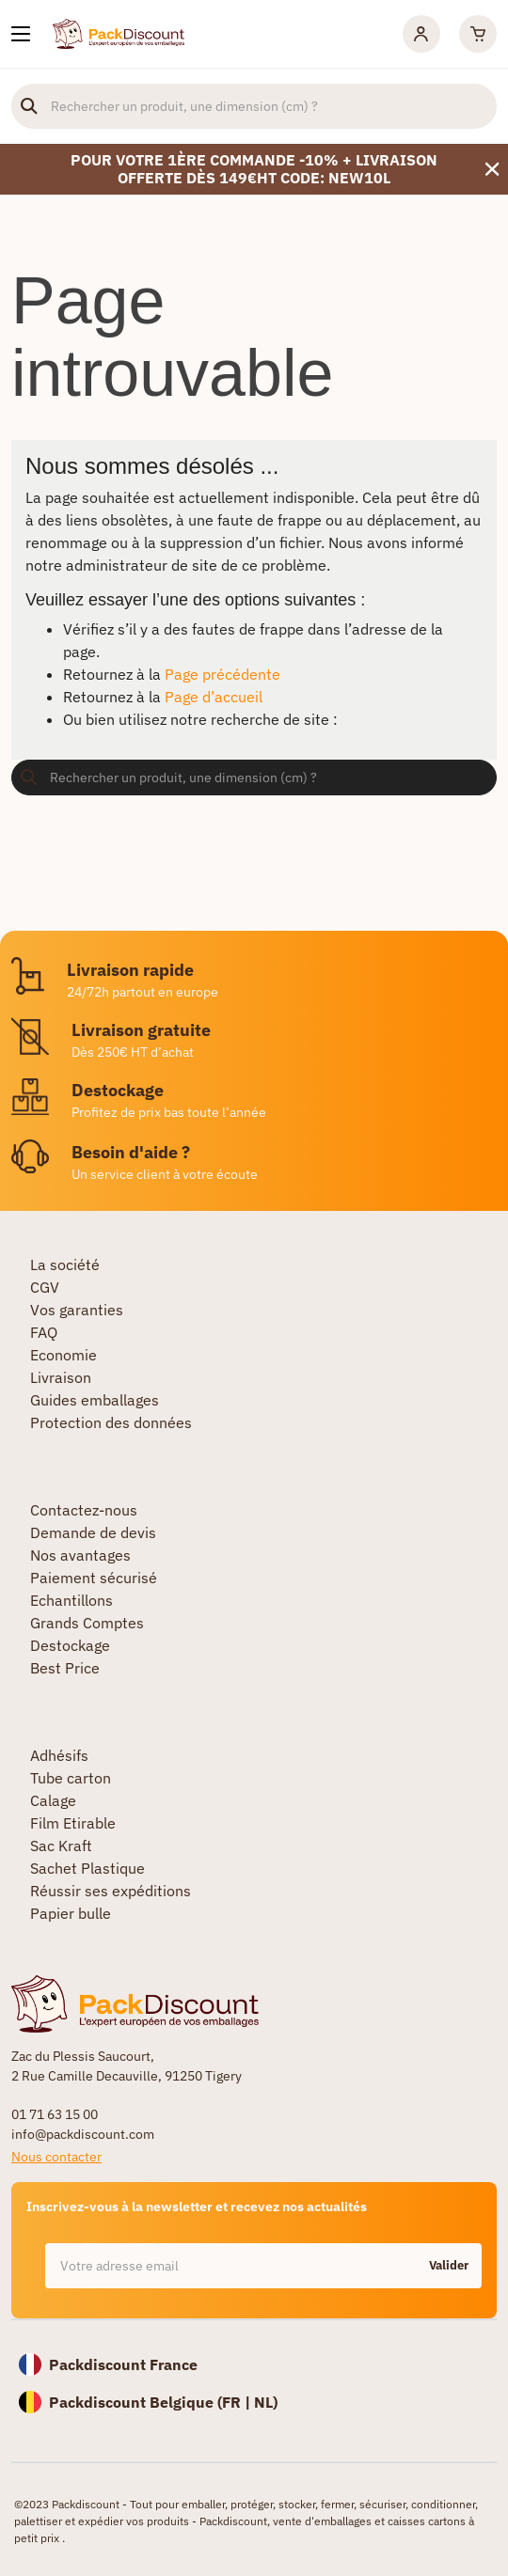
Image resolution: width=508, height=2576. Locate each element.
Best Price (65, 1667)
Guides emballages (94, 1399)
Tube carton (70, 1777)
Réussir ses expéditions (110, 1890)
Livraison (60, 1377)
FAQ (43, 1332)
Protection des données (111, 1422)
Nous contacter (56, 2156)
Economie (63, 1354)
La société (65, 1264)
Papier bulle (70, 1913)
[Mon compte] (421, 34)
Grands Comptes (87, 1622)
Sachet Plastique (87, 1868)
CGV (44, 1287)
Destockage (70, 1645)
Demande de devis (93, 1532)
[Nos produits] (20, 33)
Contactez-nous (83, 1509)
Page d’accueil (213, 696)
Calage (53, 1800)
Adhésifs (59, 1755)
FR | (238, 2402)
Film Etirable (73, 1823)
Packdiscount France (123, 2364)
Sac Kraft (61, 1845)
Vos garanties (76, 1309)
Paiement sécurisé (93, 1577)
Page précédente (222, 674)
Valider (448, 2265)
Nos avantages (80, 1555)
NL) (266, 2402)
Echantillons (71, 1600)
